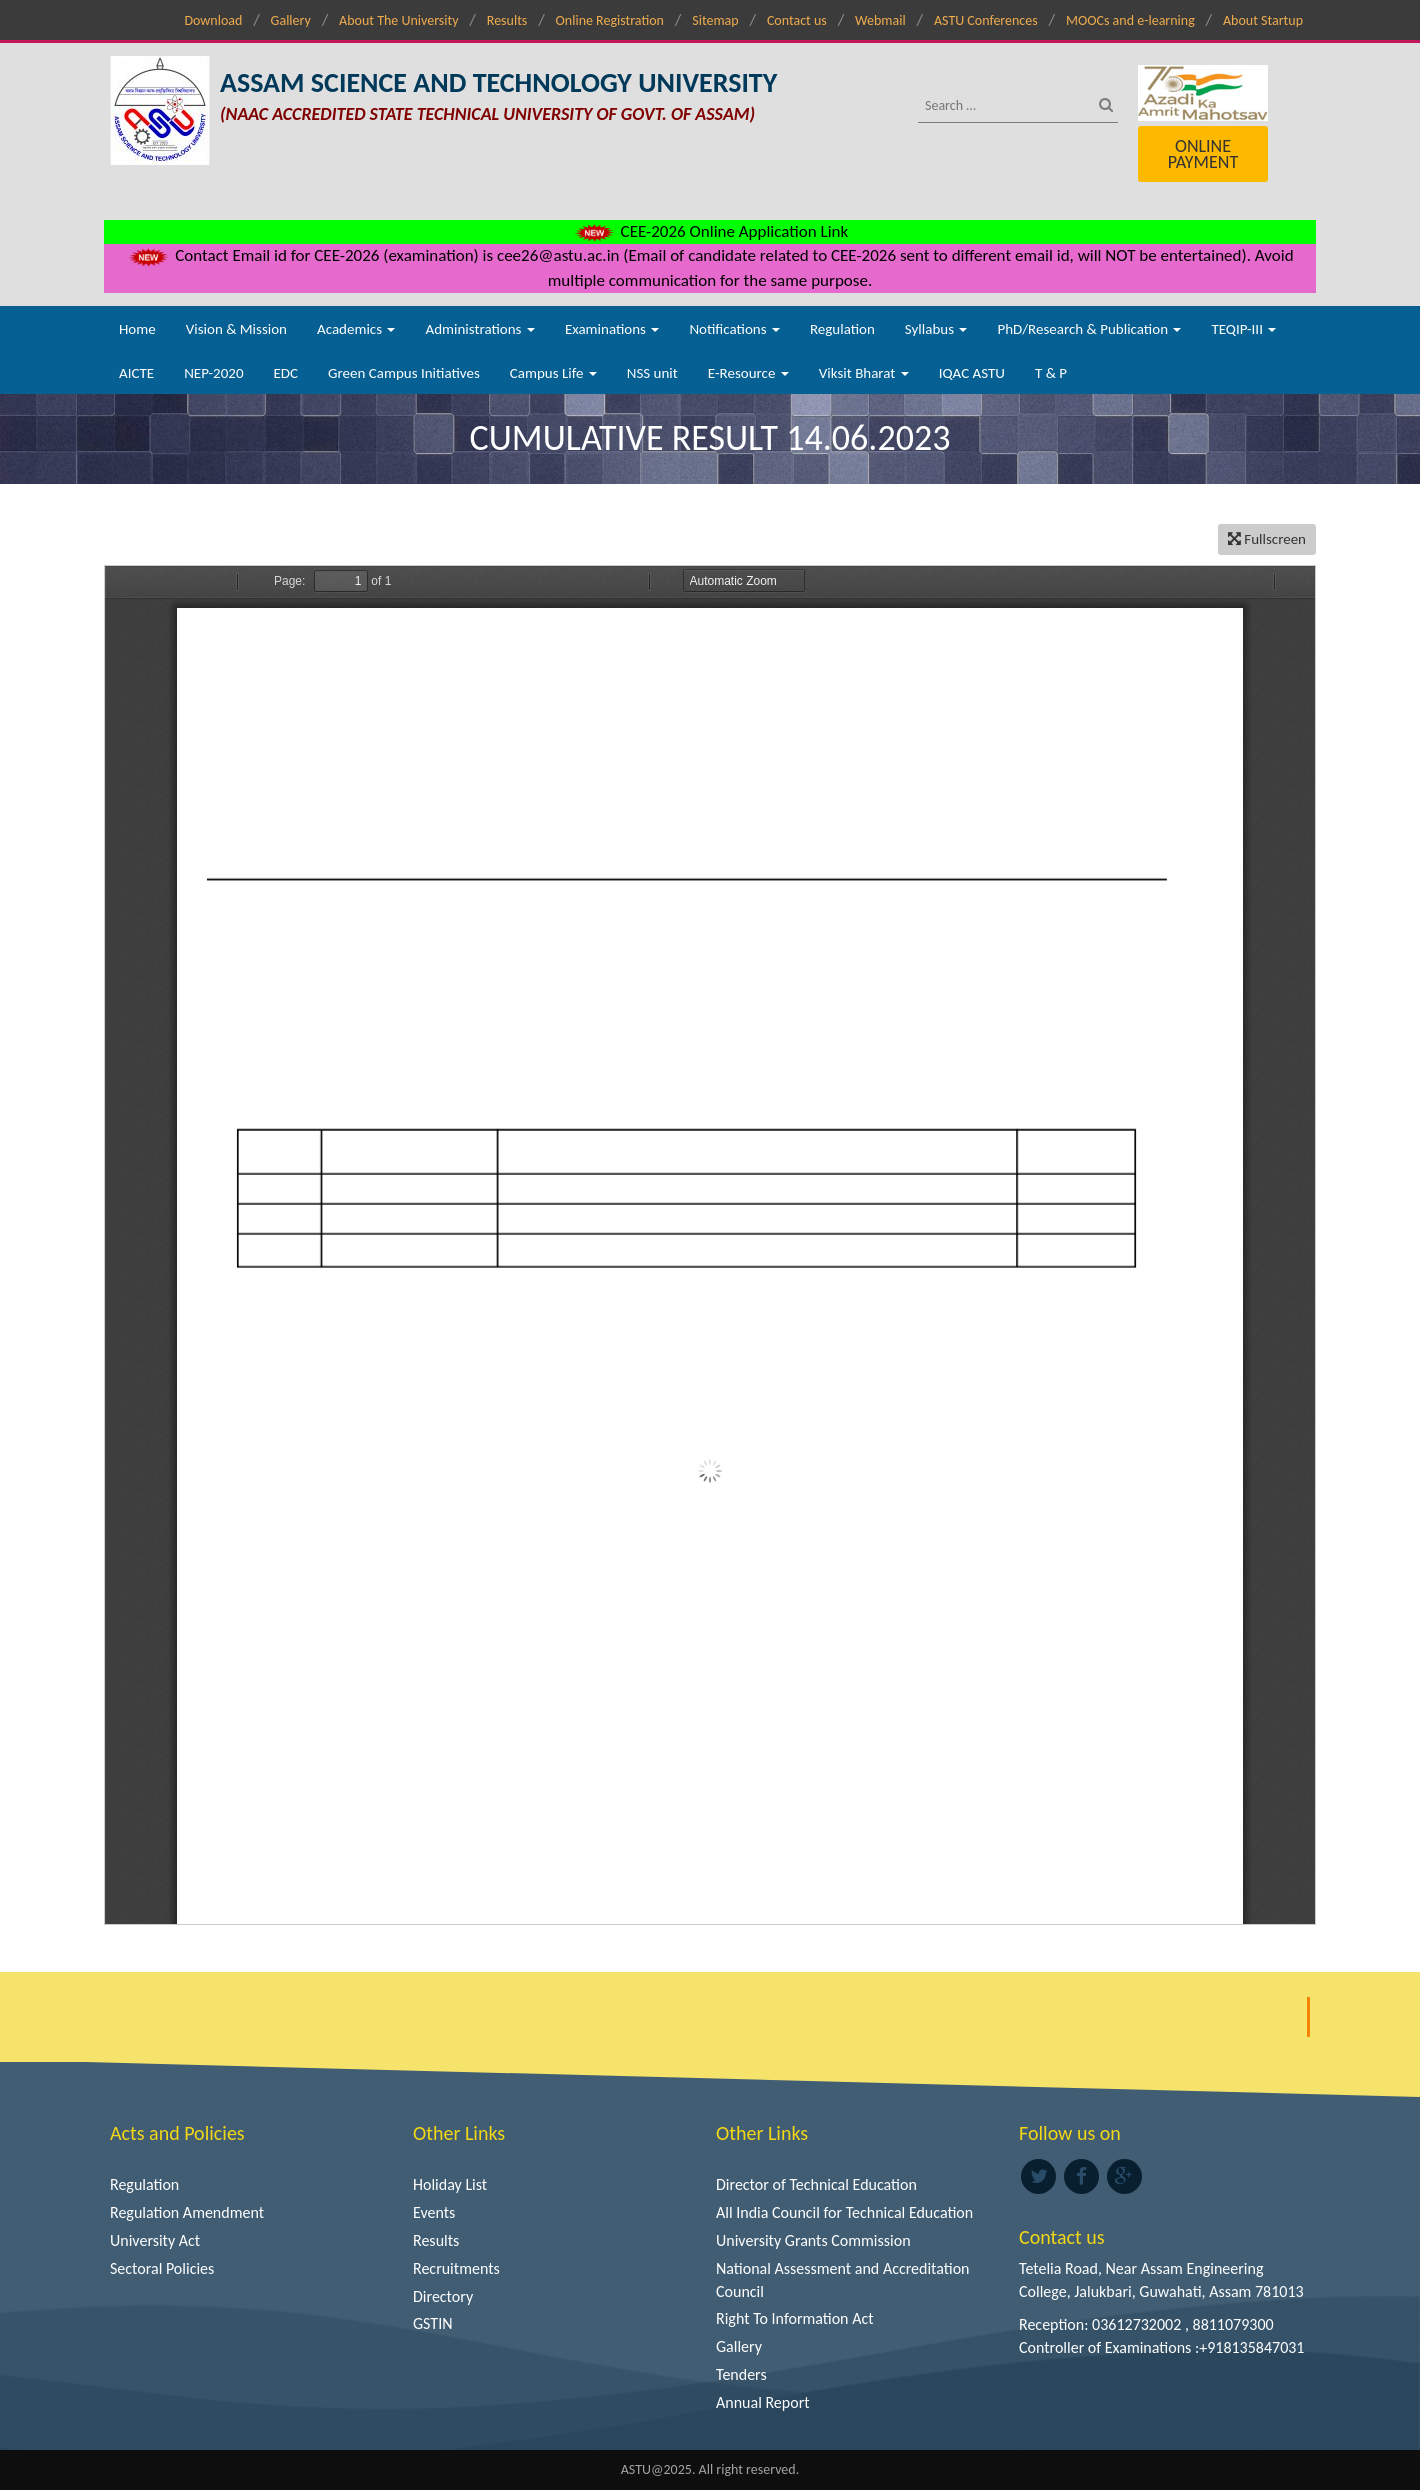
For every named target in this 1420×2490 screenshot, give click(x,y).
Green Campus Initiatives (404, 373)
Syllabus (936, 329)
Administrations (479, 329)
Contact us (797, 20)
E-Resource (748, 373)
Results (507, 20)
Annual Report (763, 2402)
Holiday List (450, 2184)
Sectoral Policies (162, 2268)
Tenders (741, 2374)
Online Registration (610, 20)
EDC (285, 373)
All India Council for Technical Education (844, 2212)
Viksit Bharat (864, 373)
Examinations (612, 329)
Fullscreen (1267, 539)
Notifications (734, 329)
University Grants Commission (813, 2240)
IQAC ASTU (972, 373)
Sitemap (715, 20)
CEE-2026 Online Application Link (710, 231)
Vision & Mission (236, 329)
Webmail (880, 20)
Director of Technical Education (816, 2184)
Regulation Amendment (187, 2212)
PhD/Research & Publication (1089, 329)
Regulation (842, 329)
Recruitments (456, 2268)
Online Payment (1203, 154)
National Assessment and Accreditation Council (843, 2280)
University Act (155, 2240)
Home (137, 329)
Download (213, 20)
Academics (356, 329)
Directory (443, 2296)
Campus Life (553, 373)
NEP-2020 (213, 373)
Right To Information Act (795, 2318)
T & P (1051, 373)
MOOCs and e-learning (1130, 20)
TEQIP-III (1243, 329)
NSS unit (652, 373)
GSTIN (433, 2323)
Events (434, 2212)
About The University (398, 20)
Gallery (291, 20)
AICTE (136, 373)
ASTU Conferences (986, 20)
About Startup (1263, 20)
